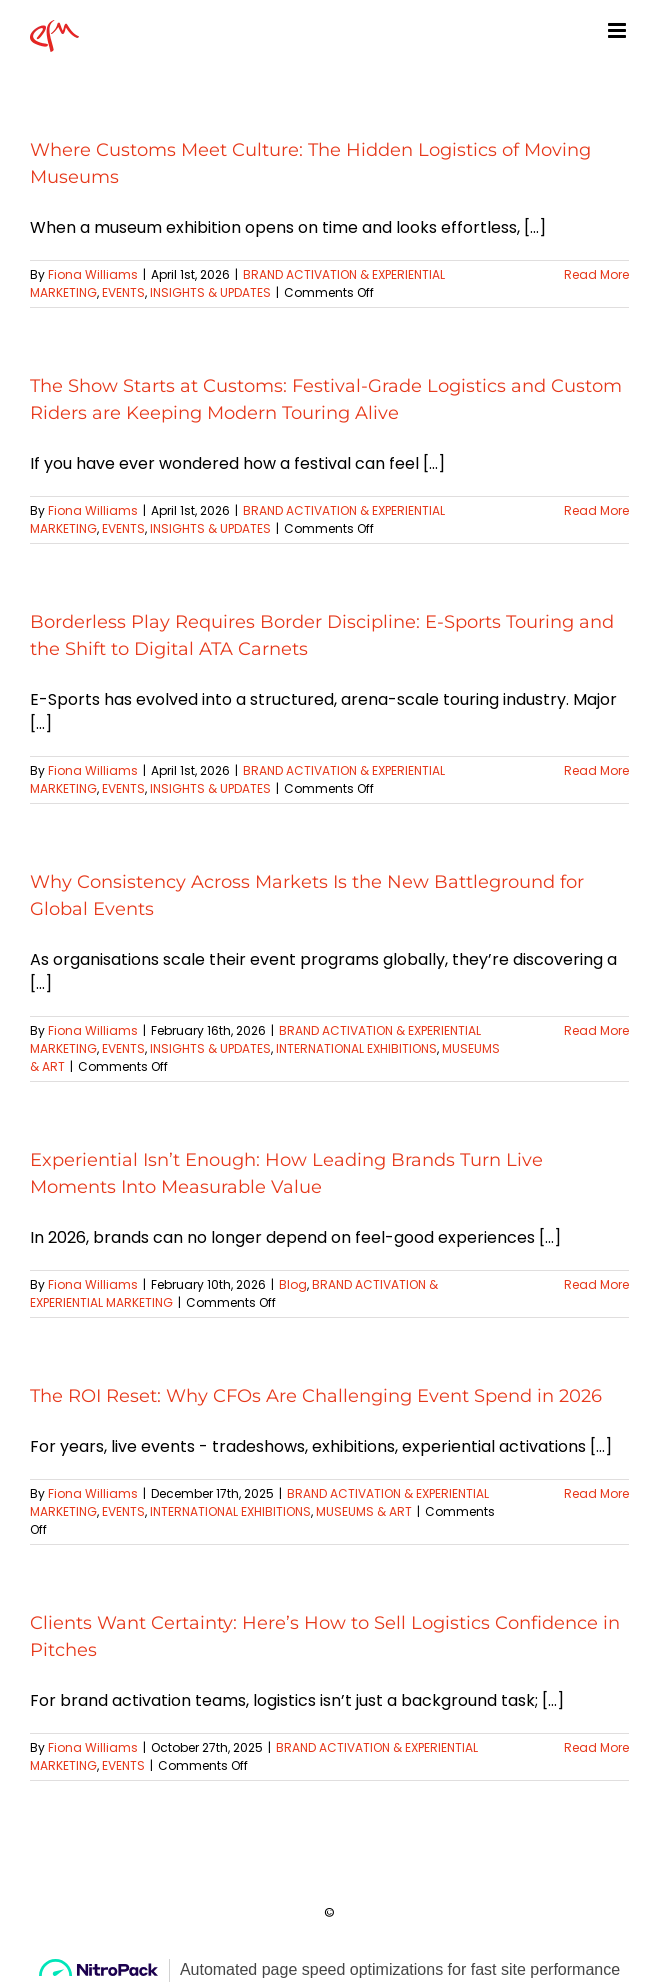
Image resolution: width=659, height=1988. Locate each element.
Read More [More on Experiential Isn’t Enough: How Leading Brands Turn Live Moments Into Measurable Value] (596, 1284)
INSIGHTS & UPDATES (210, 292)
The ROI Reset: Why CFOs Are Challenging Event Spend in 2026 (316, 1396)
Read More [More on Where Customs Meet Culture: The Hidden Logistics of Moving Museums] (596, 274)
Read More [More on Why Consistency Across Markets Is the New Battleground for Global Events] (596, 1030)
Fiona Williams (93, 274)
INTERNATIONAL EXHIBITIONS (356, 1048)
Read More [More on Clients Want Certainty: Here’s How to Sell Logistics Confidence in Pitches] (596, 1747)
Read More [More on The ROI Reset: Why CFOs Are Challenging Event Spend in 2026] (596, 1493)
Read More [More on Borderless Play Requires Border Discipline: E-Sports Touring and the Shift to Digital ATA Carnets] (596, 770)
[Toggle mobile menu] (618, 30)
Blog (293, 1284)
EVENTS (123, 292)
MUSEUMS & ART (364, 1511)
